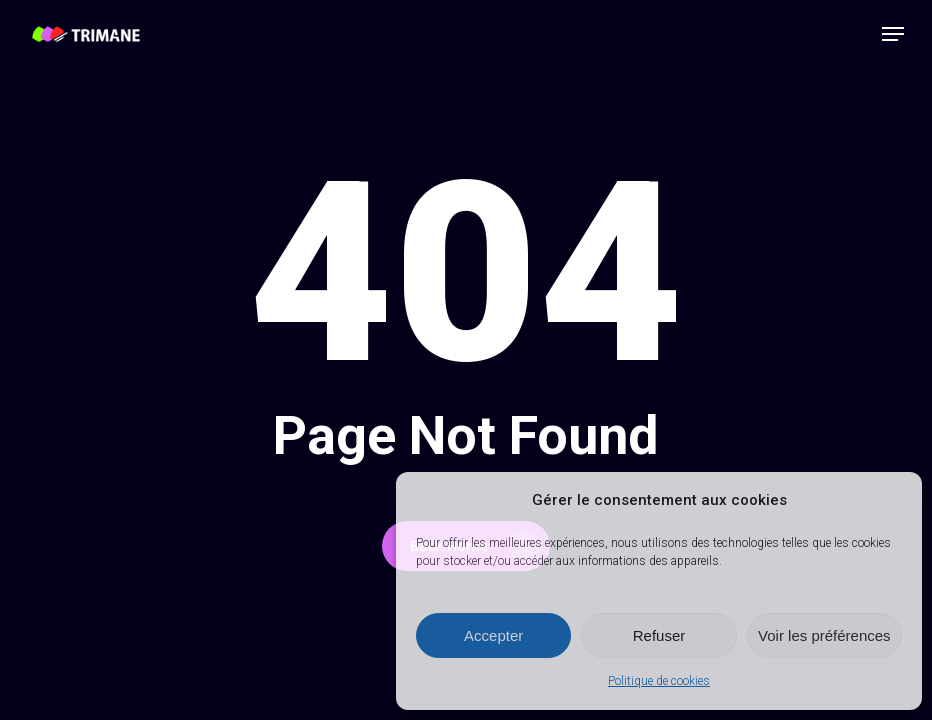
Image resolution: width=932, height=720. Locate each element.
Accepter (493, 635)
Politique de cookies (659, 681)
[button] (893, 34)
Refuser (659, 635)
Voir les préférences (824, 635)
